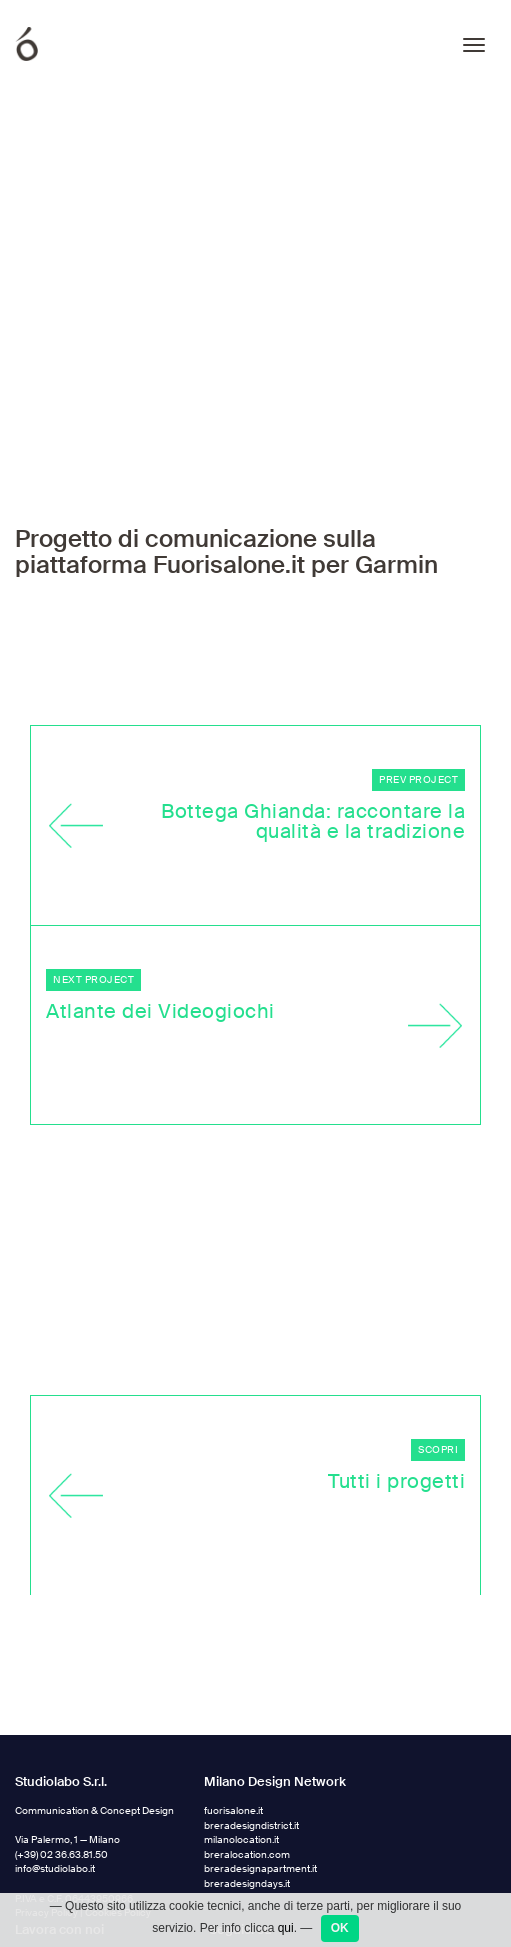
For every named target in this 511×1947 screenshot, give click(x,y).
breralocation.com (247, 1671)
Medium (241, 1876)
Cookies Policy (118, 1729)
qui (286, 1928)
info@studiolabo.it (55, 1685)
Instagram (245, 1786)
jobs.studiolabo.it (53, 1789)
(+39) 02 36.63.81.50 (61, 1671)
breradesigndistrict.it (251, 1642)
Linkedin (240, 1816)
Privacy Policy (46, 1729)
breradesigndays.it (247, 1700)
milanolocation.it (241, 1656)
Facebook (244, 1846)
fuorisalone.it (233, 1627)
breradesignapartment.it (260, 1685)
